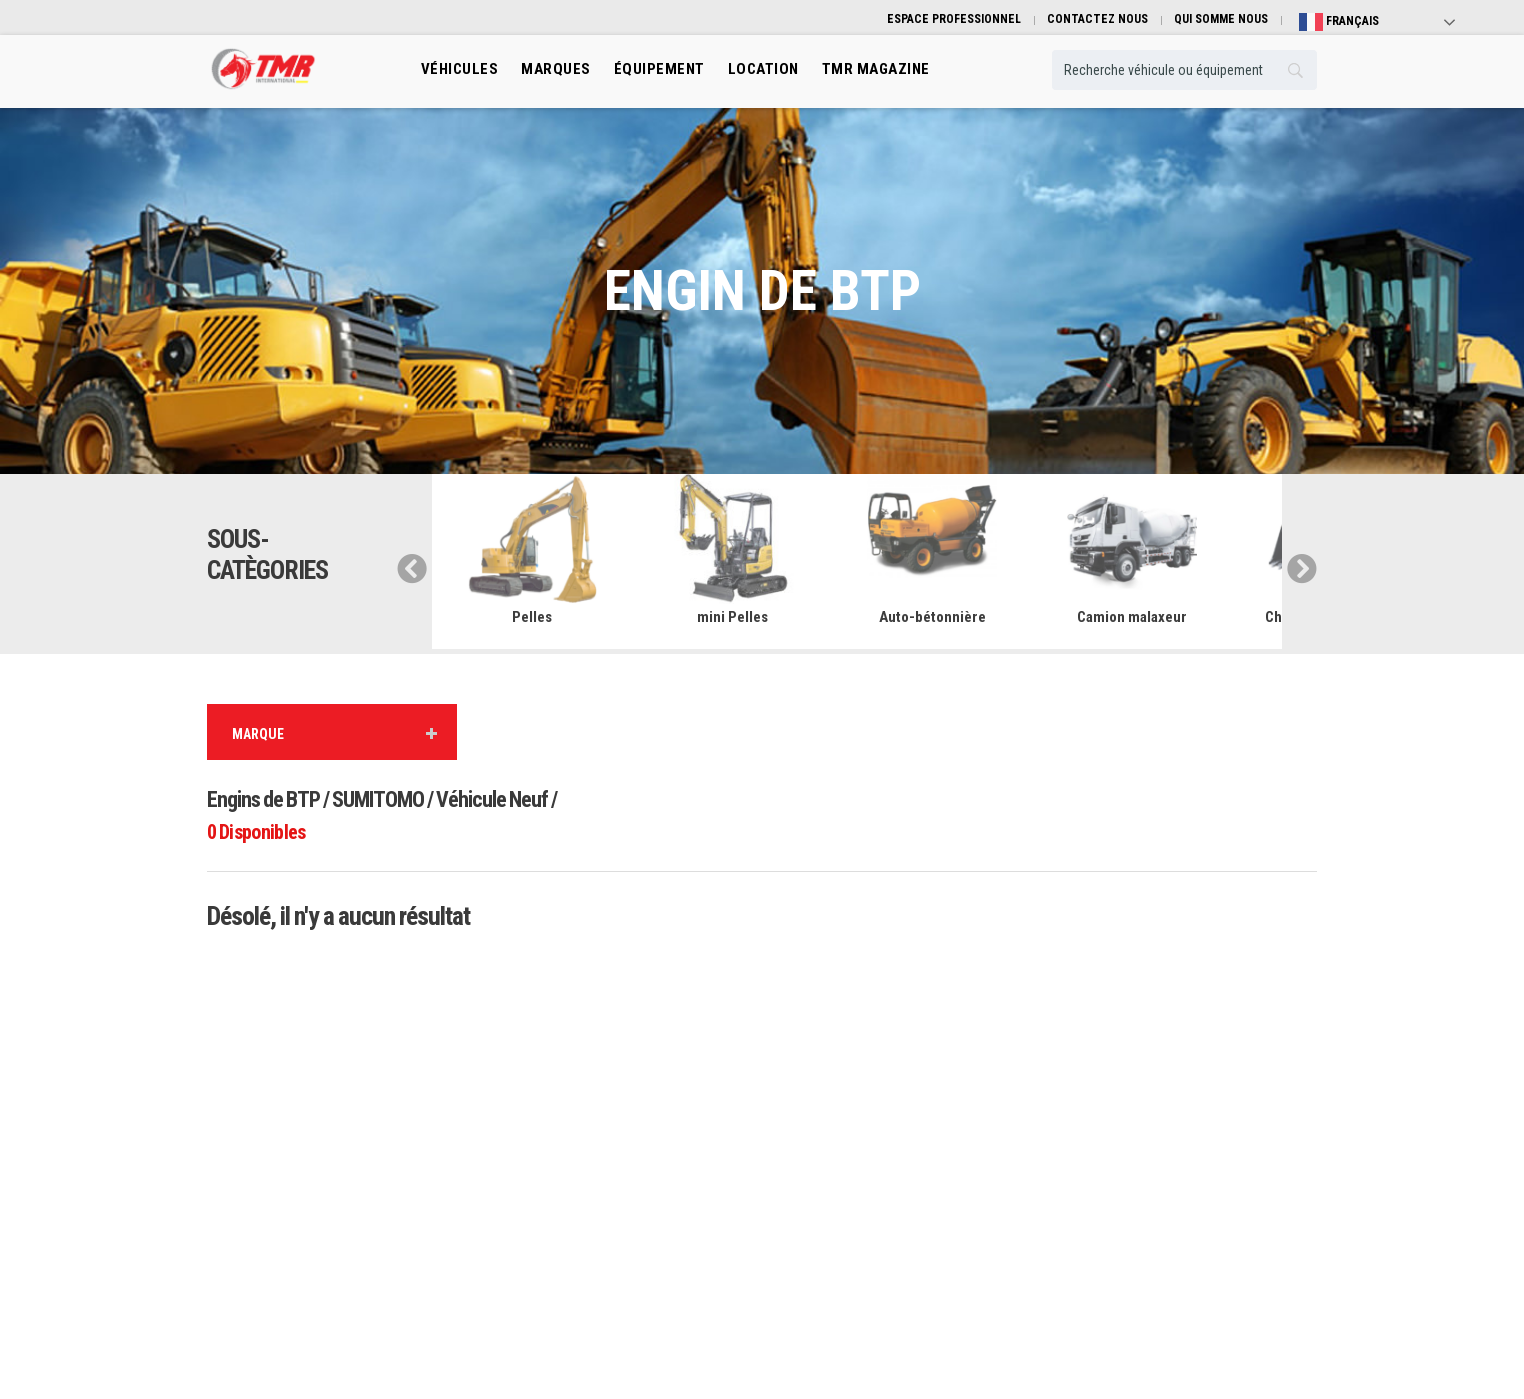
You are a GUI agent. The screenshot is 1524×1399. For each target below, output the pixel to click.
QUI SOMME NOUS (1221, 19)
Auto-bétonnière (932, 617)
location (763, 69)
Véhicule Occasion (824, 1174)
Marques (556, 69)
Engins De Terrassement (553, 1174)
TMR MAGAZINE (876, 69)
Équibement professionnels (847, 1114)
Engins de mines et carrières (564, 1234)
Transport (517, 1114)
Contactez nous (1103, 1144)
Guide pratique (1101, 1114)
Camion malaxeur (1132, 617)
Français (1339, 22)
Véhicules (460, 69)
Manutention (524, 1144)
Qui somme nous (1105, 1084)
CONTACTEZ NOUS (1097, 19)
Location (799, 1144)
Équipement (659, 69)
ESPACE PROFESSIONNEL (954, 19)
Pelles (532, 617)
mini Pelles (732, 617)
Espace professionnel (832, 1204)
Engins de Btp (527, 1084)
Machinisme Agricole (545, 1204)
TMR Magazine (815, 1234)
